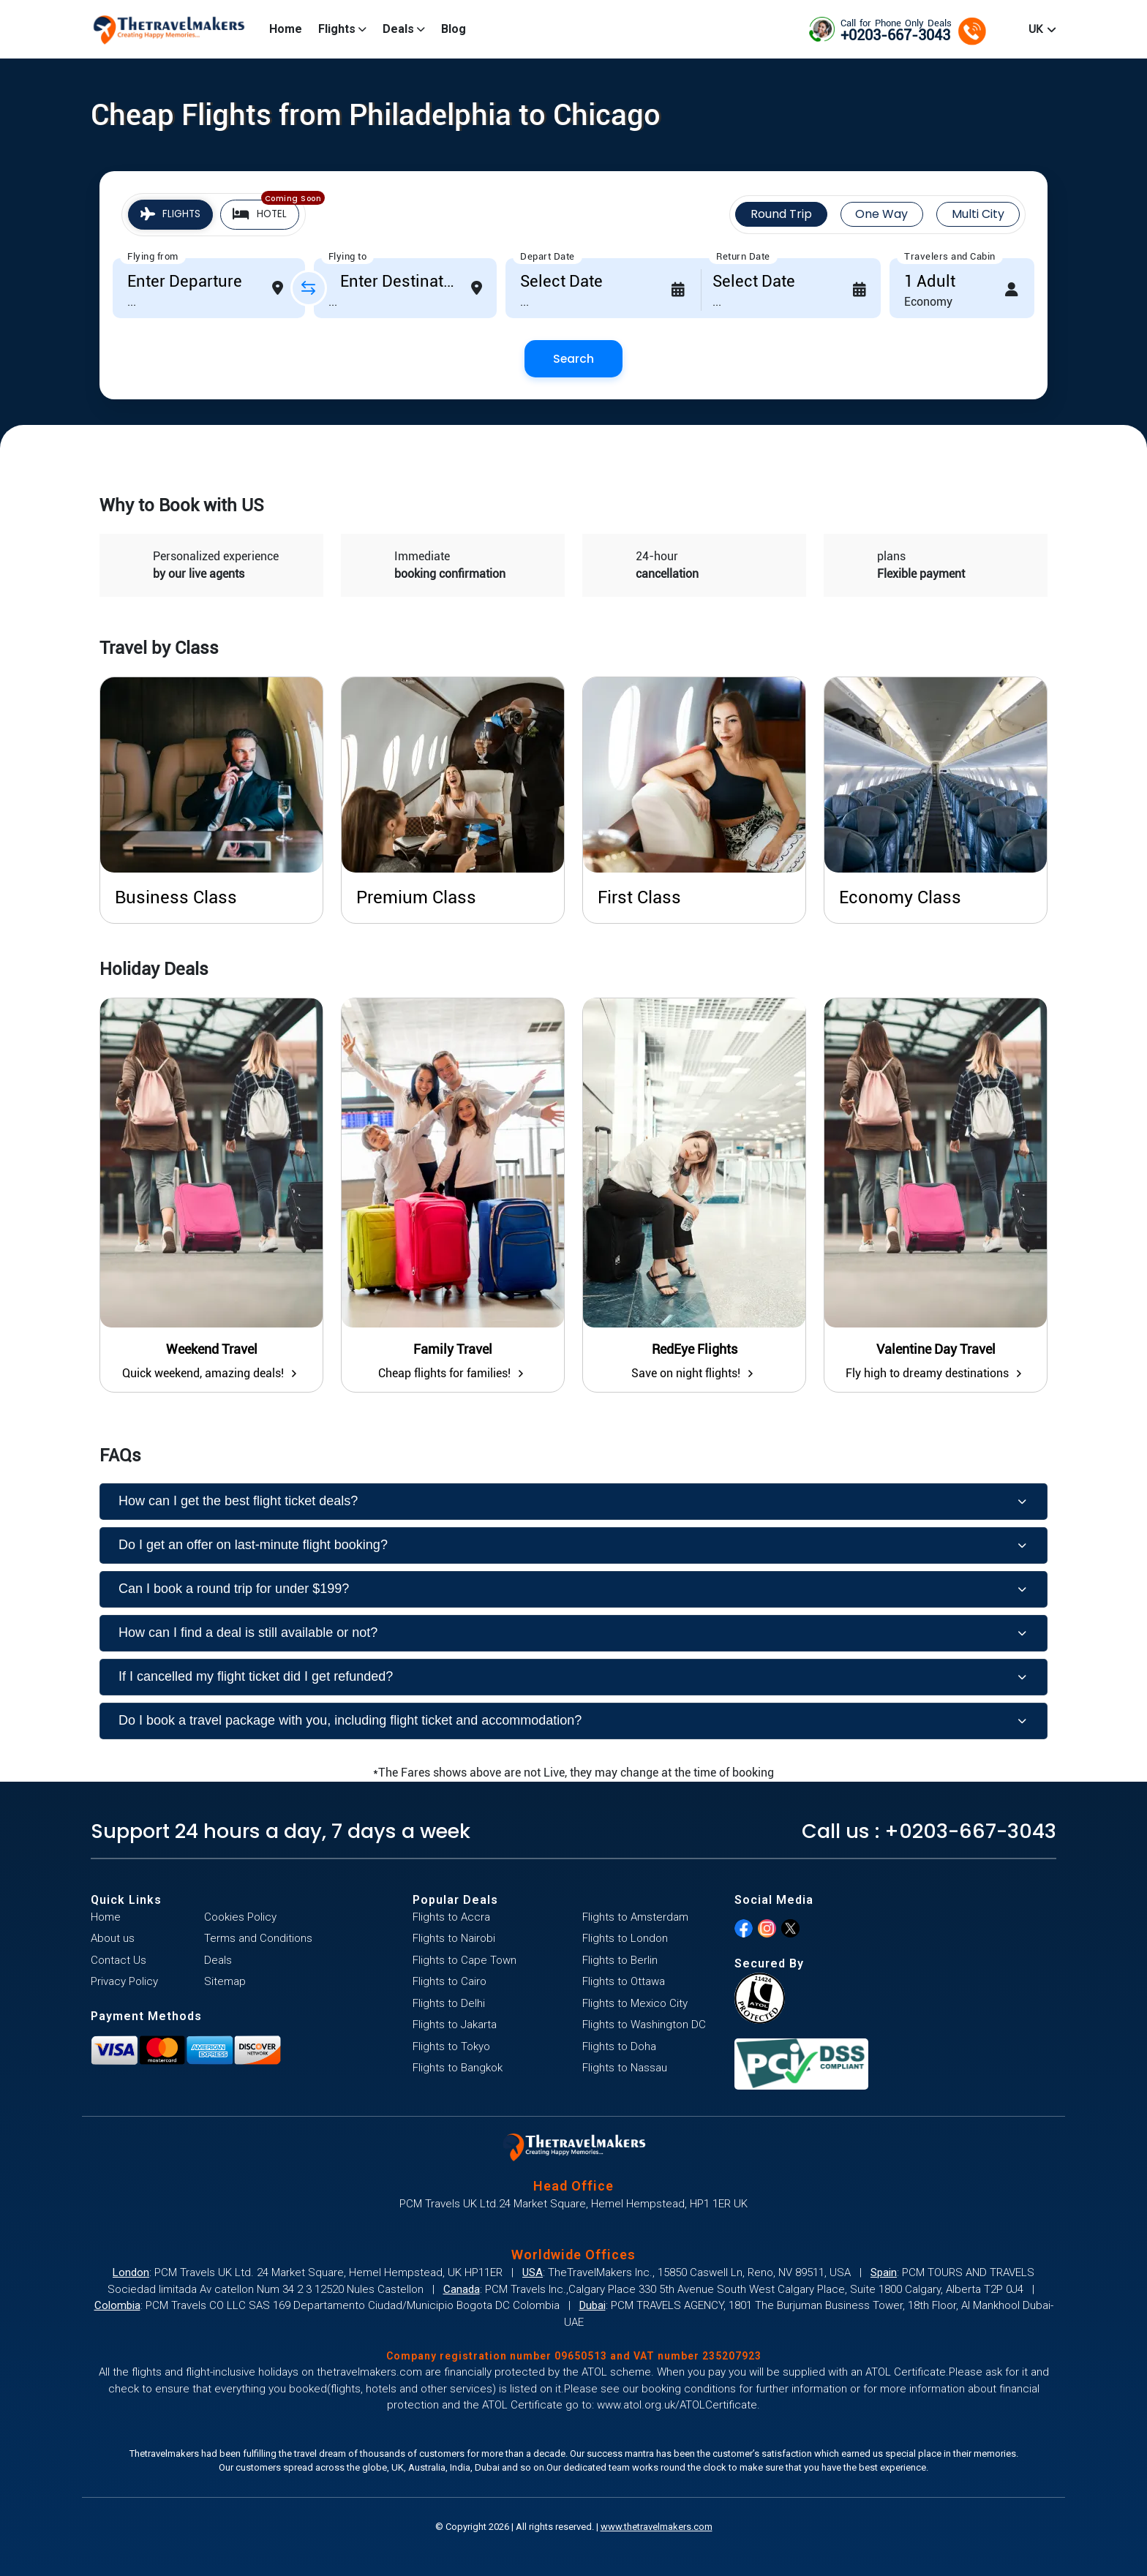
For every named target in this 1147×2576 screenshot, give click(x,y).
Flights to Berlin (620, 1960)
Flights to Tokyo (451, 2046)
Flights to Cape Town (464, 1960)
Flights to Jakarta (455, 2024)
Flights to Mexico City (635, 2003)
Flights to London (625, 1938)
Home (285, 29)
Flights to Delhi (449, 2003)
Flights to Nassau (624, 2067)
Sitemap (225, 1981)
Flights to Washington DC (644, 2024)
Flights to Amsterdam (635, 1917)
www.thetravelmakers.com (656, 2526)
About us (113, 1938)
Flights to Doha (619, 2046)
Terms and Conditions (258, 1938)
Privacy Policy (124, 1981)
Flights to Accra (451, 1917)
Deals (404, 29)
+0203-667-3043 (970, 1831)
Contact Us (118, 1960)
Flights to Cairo (449, 1981)
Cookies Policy (240, 1917)
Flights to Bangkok (458, 2067)
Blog (453, 29)
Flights (342, 29)
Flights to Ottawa (623, 1981)
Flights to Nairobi (454, 1938)
